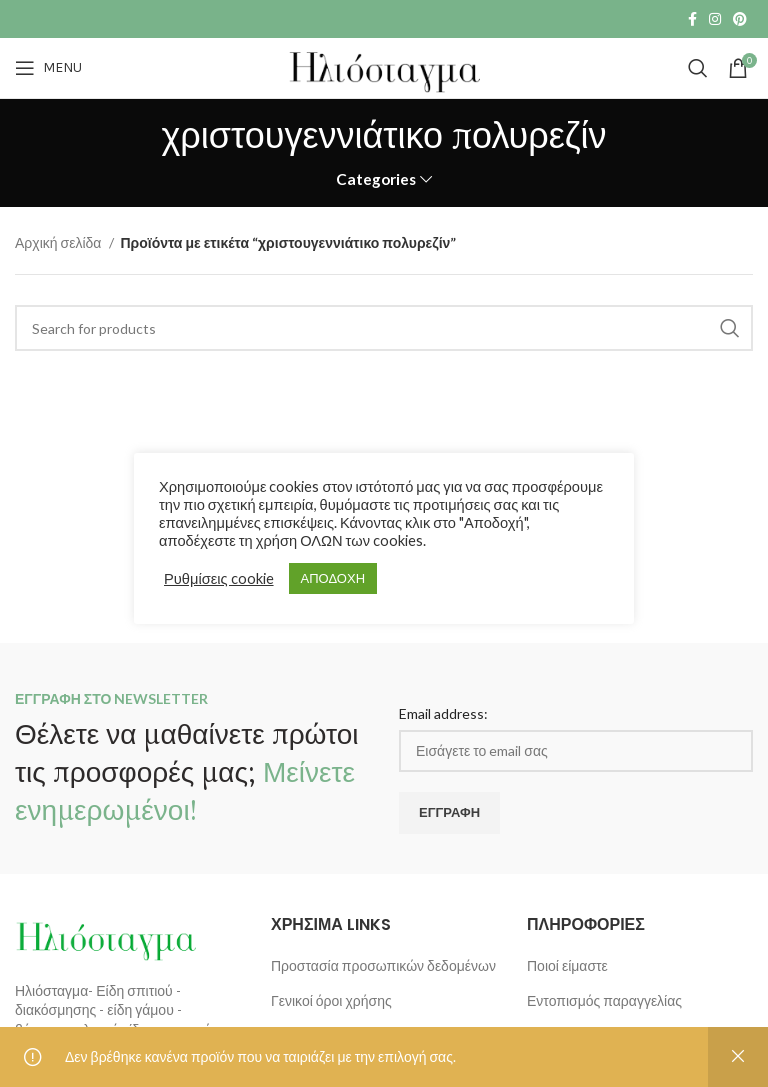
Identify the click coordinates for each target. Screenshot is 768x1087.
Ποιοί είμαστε (567, 965)
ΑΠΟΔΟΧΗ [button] (333, 578)
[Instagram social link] (715, 19)
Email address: (443, 713)
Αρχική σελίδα (59, 242)
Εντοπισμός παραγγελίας (604, 1000)
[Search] (698, 68)
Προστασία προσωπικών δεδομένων (383, 965)
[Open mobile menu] (48, 68)
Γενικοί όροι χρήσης (331, 1000)
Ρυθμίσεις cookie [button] (219, 578)
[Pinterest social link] (740, 19)
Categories (376, 179)
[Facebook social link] (692, 19)
